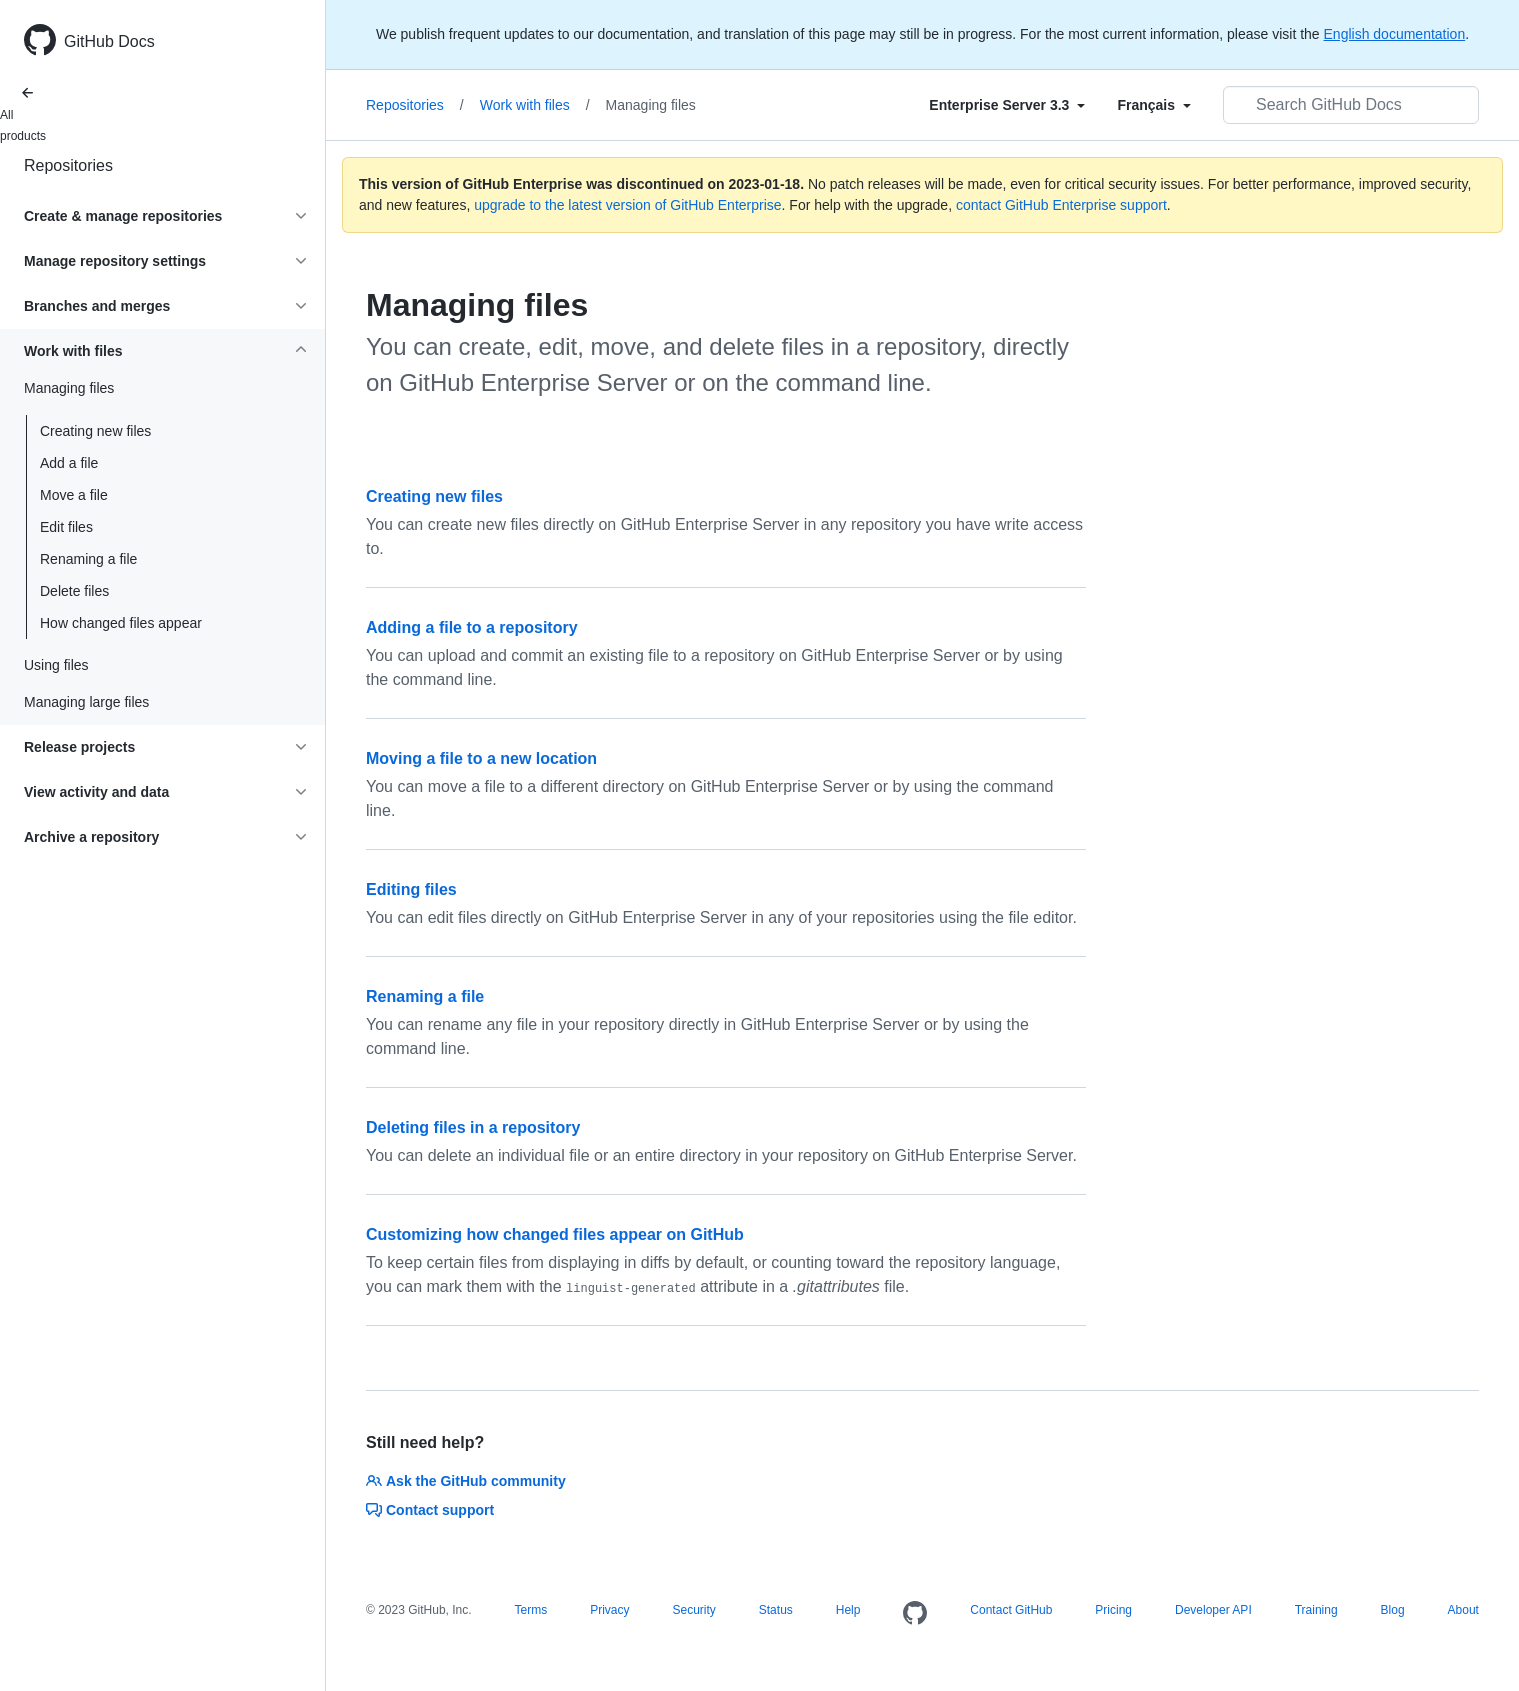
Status (776, 1610)
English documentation (1395, 34)
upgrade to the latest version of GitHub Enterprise (627, 205)
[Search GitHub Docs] (1351, 105)
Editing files (411, 889)
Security (693, 1610)
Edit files (66, 527)
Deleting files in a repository (473, 1127)
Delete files (74, 591)
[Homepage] (915, 1614)
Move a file (74, 495)
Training (1316, 1610)
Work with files (535, 105)
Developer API (1213, 1610)
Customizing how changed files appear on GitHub (555, 1234)
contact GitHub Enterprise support (1061, 205)
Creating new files (95, 431)
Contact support (430, 1510)
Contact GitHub (1011, 1610)
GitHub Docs (109, 41)
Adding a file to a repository (472, 627)
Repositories (68, 165)
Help (848, 1610)
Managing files (651, 105)
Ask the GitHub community (466, 1481)
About (1463, 1610)
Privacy (609, 1610)
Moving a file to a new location (481, 758)
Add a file (69, 463)
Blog (1393, 1610)
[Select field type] (1007, 105)
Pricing (1113, 1610)
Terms (531, 1610)
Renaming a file (88, 559)
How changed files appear (121, 623)
